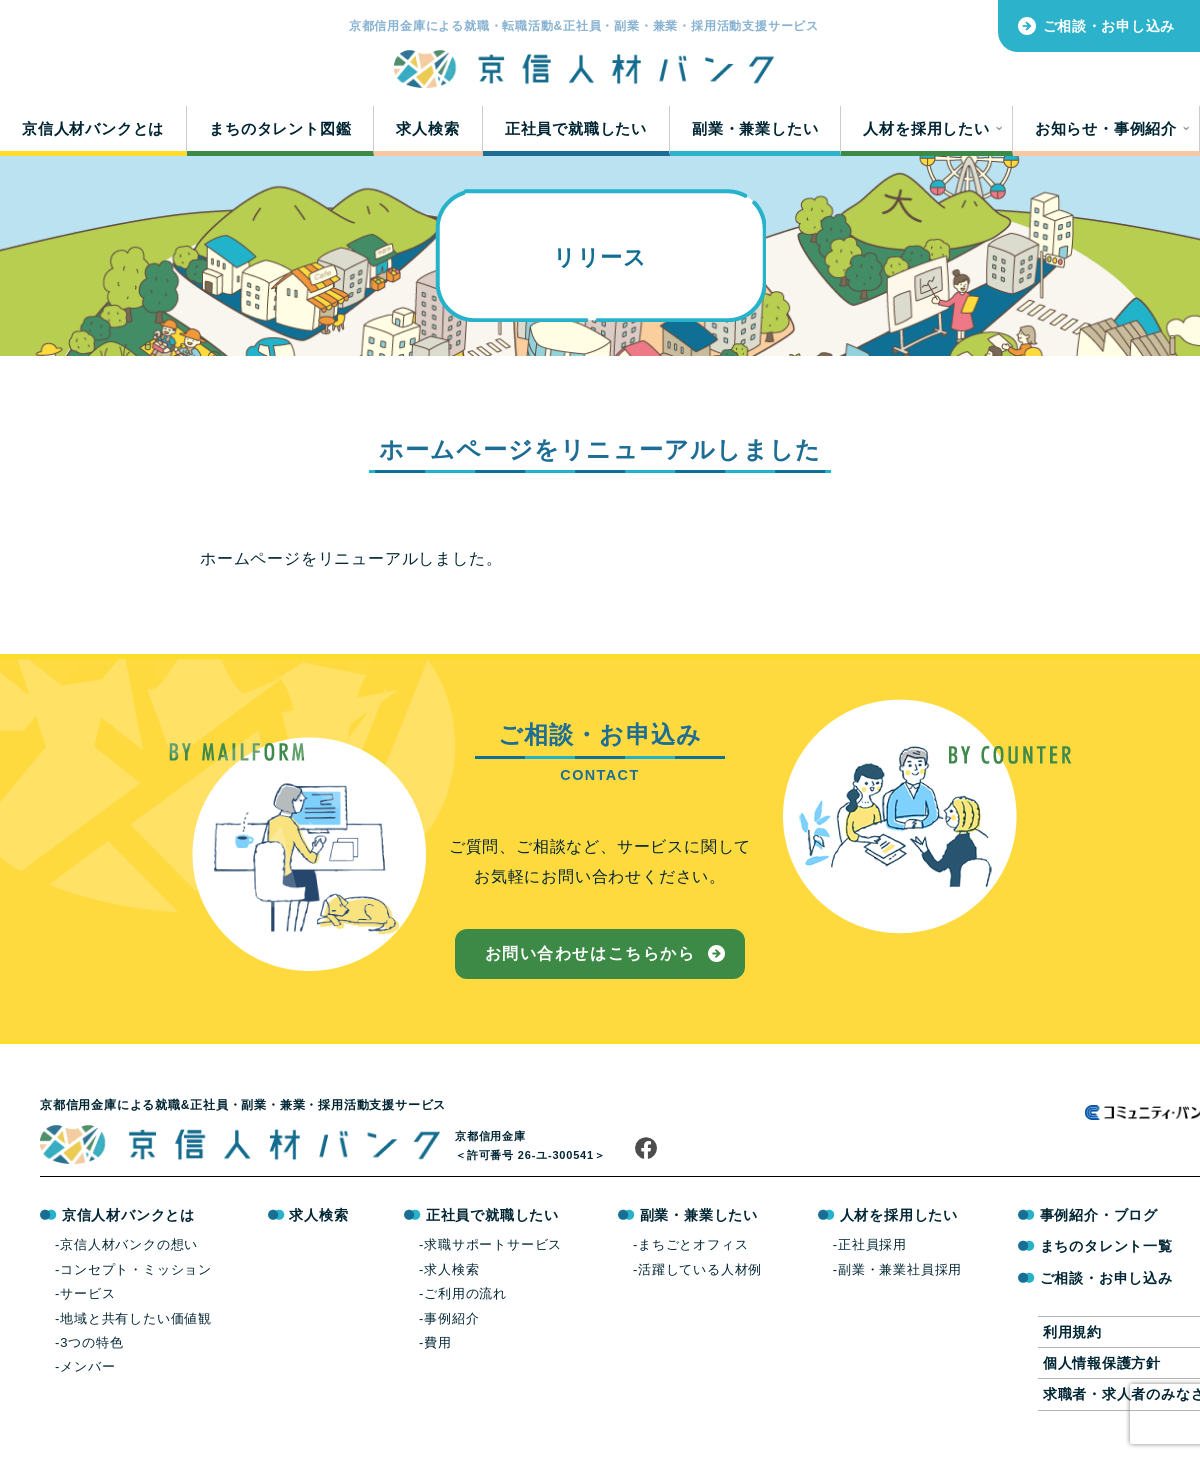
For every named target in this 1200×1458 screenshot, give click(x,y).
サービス (87, 1301)
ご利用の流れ (465, 1301)
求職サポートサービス (493, 1252)
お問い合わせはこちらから (589, 960)
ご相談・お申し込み (1109, 26)
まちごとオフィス (693, 1252)
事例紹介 (451, 1325)
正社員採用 (872, 1252)
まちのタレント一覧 (1105, 1254)
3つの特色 (91, 1349)
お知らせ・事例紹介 (1106, 131)
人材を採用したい (926, 131)
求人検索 (427, 131)
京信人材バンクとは (93, 131)
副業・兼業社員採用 (900, 1276)
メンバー (87, 1374)
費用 (438, 1349)
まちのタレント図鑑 (280, 131)
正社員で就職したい (576, 131)
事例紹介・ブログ (1098, 1223)
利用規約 (1072, 1339)
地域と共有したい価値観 (136, 1325)
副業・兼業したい (755, 131)
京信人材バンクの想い (129, 1252)
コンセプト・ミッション (136, 1276)
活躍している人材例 (700, 1276)
